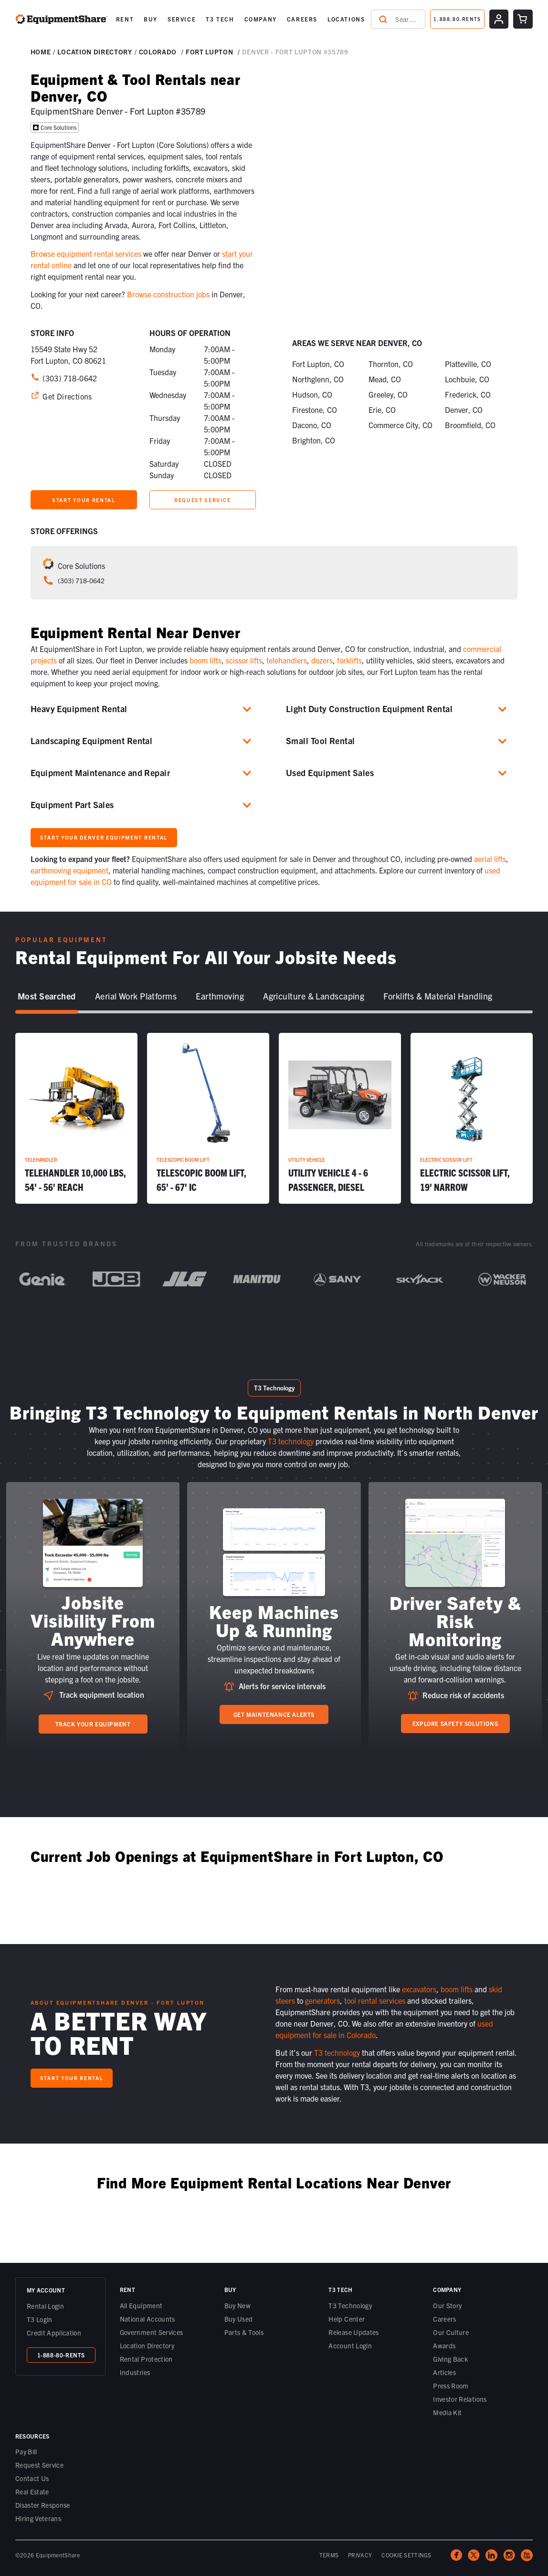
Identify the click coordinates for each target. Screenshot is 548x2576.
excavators (419, 1989)
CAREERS (302, 18)
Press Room (451, 2385)
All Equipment (141, 2305)
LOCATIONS (346, 18)
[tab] (46, 996)
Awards (444, 2345)
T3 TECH (220, 18)
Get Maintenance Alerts (274, 1714)
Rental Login (45, 2306)
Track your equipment (93, 1723)
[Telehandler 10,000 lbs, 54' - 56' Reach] (76, 1118)
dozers (322, 660)
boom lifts (205, 660)
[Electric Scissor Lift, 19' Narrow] (472, 1118)
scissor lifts (244, 660)
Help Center (346, 2318)
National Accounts (147, 2318)
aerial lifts (490, 858)
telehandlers (286, 660)
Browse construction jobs (168, 294)
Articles (444, 2372)
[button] (124, 19)
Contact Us (32, 2478)
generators (322, 2000)
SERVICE (182, 18)
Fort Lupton (209, 51)
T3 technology (291, 1441)
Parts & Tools (244, 2332)
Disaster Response (42, 2505)
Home (41, 51)
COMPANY (260, 18)
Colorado (158, 51)
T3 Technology (350, 2305)
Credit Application (54, 2332)
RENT (125, 18)
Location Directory (147, 2345)
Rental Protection (146, 2359)
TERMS (329, 2554)
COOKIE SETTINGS (406, 2554)
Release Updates (353, 2332)
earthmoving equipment (69, 870)
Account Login (350, 2345)
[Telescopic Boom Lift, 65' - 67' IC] (208, 1118)
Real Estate (32, 2491)
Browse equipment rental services (86, 253)
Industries (135, 2372)
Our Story (447, 2305)
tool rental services (374, 2000)
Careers (444, 2318)
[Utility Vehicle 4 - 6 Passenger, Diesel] (340, 1118)
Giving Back (450, 2359)
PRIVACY (360, 2554)
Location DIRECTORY (94, 51)
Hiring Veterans (38, 2518)
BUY (151, 18)
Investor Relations (459, 2399)
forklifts (349, 660)
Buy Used (238, 2318)
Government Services (151, 2332)
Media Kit (447, 2412)
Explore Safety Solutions (455, 1723)
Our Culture (451, 2332)
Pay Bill (26, 2451)
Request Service (39, 2464)
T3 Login (40, 2319)
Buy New (237, 2305)
